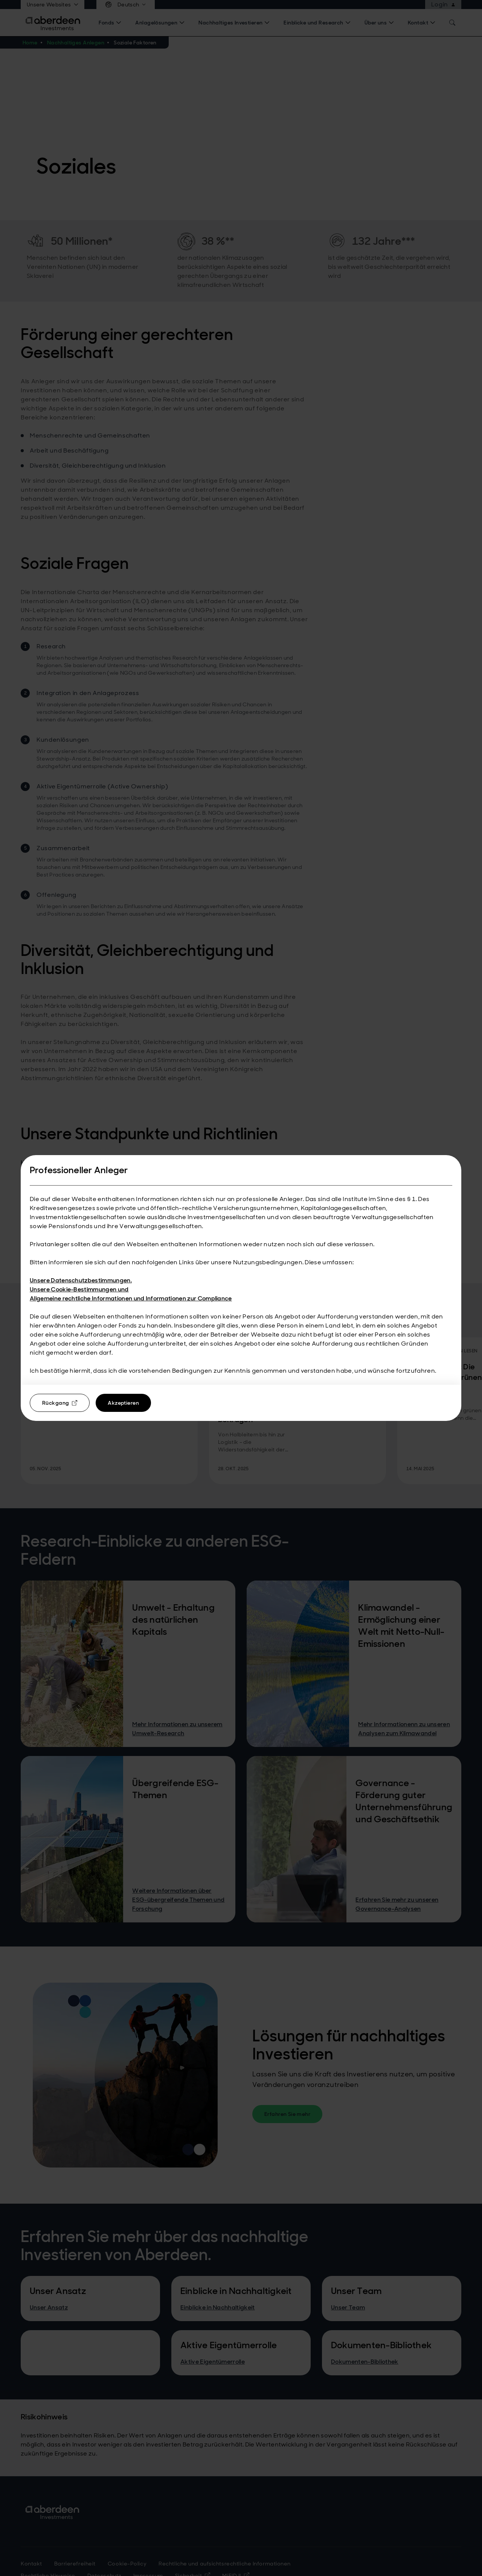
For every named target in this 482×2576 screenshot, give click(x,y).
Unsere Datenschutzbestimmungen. (81, 1280)
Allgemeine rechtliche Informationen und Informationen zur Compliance (131, 1298)
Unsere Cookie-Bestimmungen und (79, 1289)
